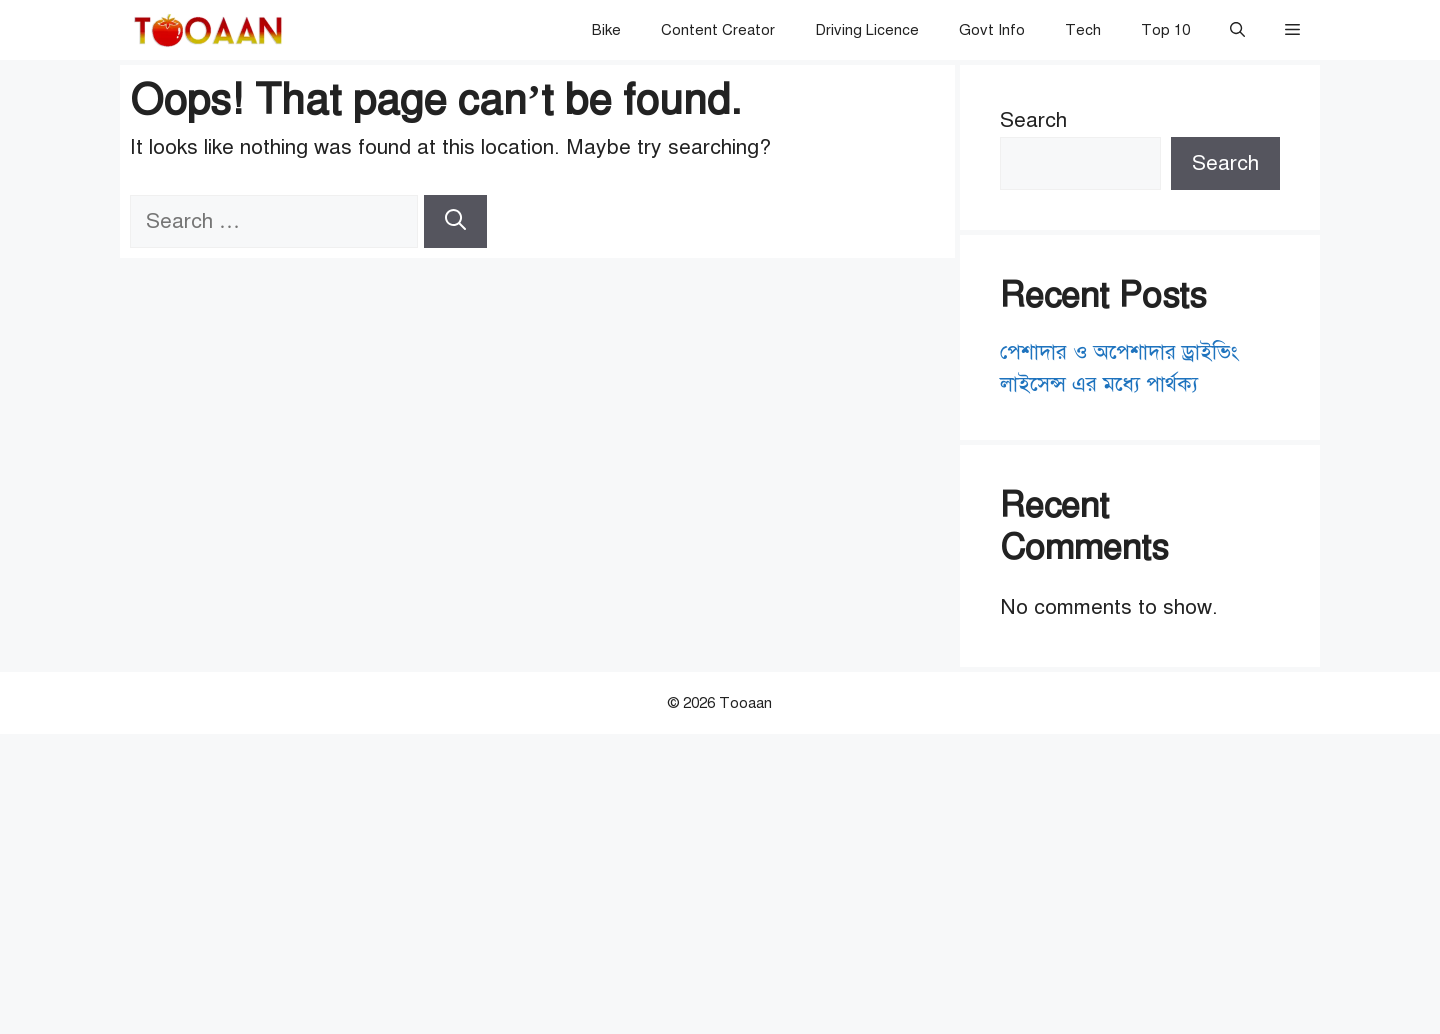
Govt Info (992, 30)
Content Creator (718, 30)
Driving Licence (867, 30)
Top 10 (1165, 30)
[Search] (455, 222)
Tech (1083, 30)
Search (1033, 120)
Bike (606, 30)
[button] (1237, 30)
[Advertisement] (720, 884)
